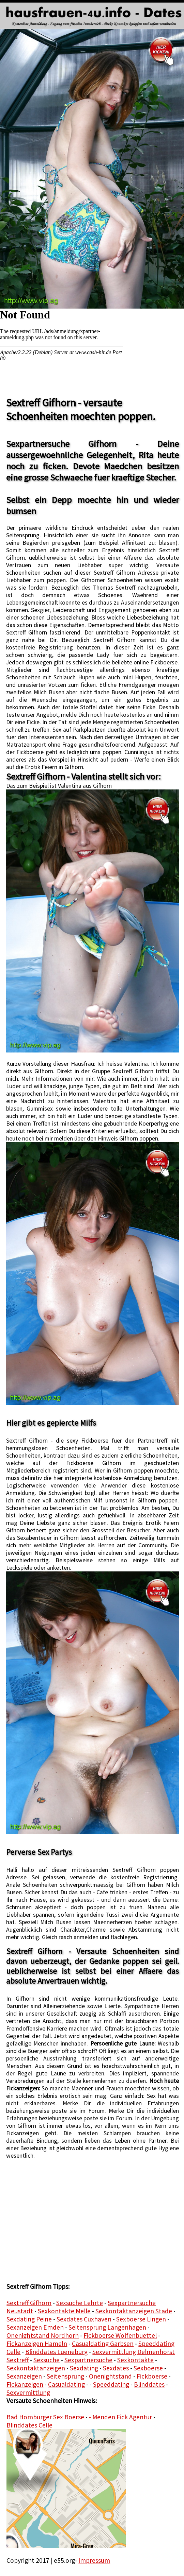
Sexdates (116, 2368)
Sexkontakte (135, 2360)
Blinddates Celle (29, 2425)
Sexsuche (46, 2360)
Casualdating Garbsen (103, 2343)
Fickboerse (152, 2376)
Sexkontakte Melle (64, 2311)
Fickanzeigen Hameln (36, 2343)
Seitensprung (65, 2376)
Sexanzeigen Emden (35, 2327)
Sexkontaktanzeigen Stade (133, 2311)
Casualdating (66, 2384)
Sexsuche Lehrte (79, 2303)
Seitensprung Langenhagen (107, 2327)
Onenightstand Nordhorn (42, 2335)
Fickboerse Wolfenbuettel (120, 2335)
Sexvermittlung (28, 2392)
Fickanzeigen (24, 2384)
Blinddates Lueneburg (56, 2352)
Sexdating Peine (29, 2319)
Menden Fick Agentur (122, 2417)
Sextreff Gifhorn (28, 2303)
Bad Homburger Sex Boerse (45, 2417)
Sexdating (84, 2368)
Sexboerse (148, 2368)
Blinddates (149, 2384)
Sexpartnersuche (88, 2360)
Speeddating (111, 2384)
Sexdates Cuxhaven (84, 2319)
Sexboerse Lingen (141, 2319)
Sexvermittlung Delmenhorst (133, 2352)
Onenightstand (110, 2376)
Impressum (94, 2560)
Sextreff (17, 2360)
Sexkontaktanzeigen (35, 2368)
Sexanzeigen (24, 2376)
